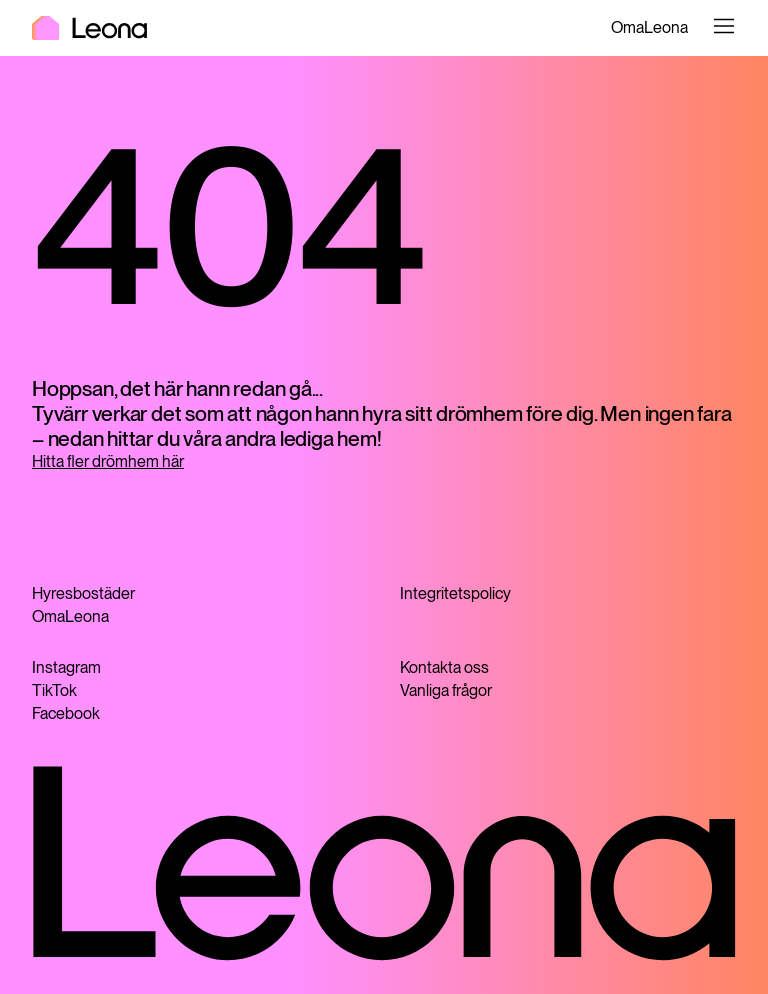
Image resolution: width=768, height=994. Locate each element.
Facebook (66, 713)
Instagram (66, 667)
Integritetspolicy (455, 593)
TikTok (54, 690)
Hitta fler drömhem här (108, 461)
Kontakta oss (444, 667)
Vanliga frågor (446, 690)
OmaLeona (649, 27)
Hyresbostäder (83, 593)
